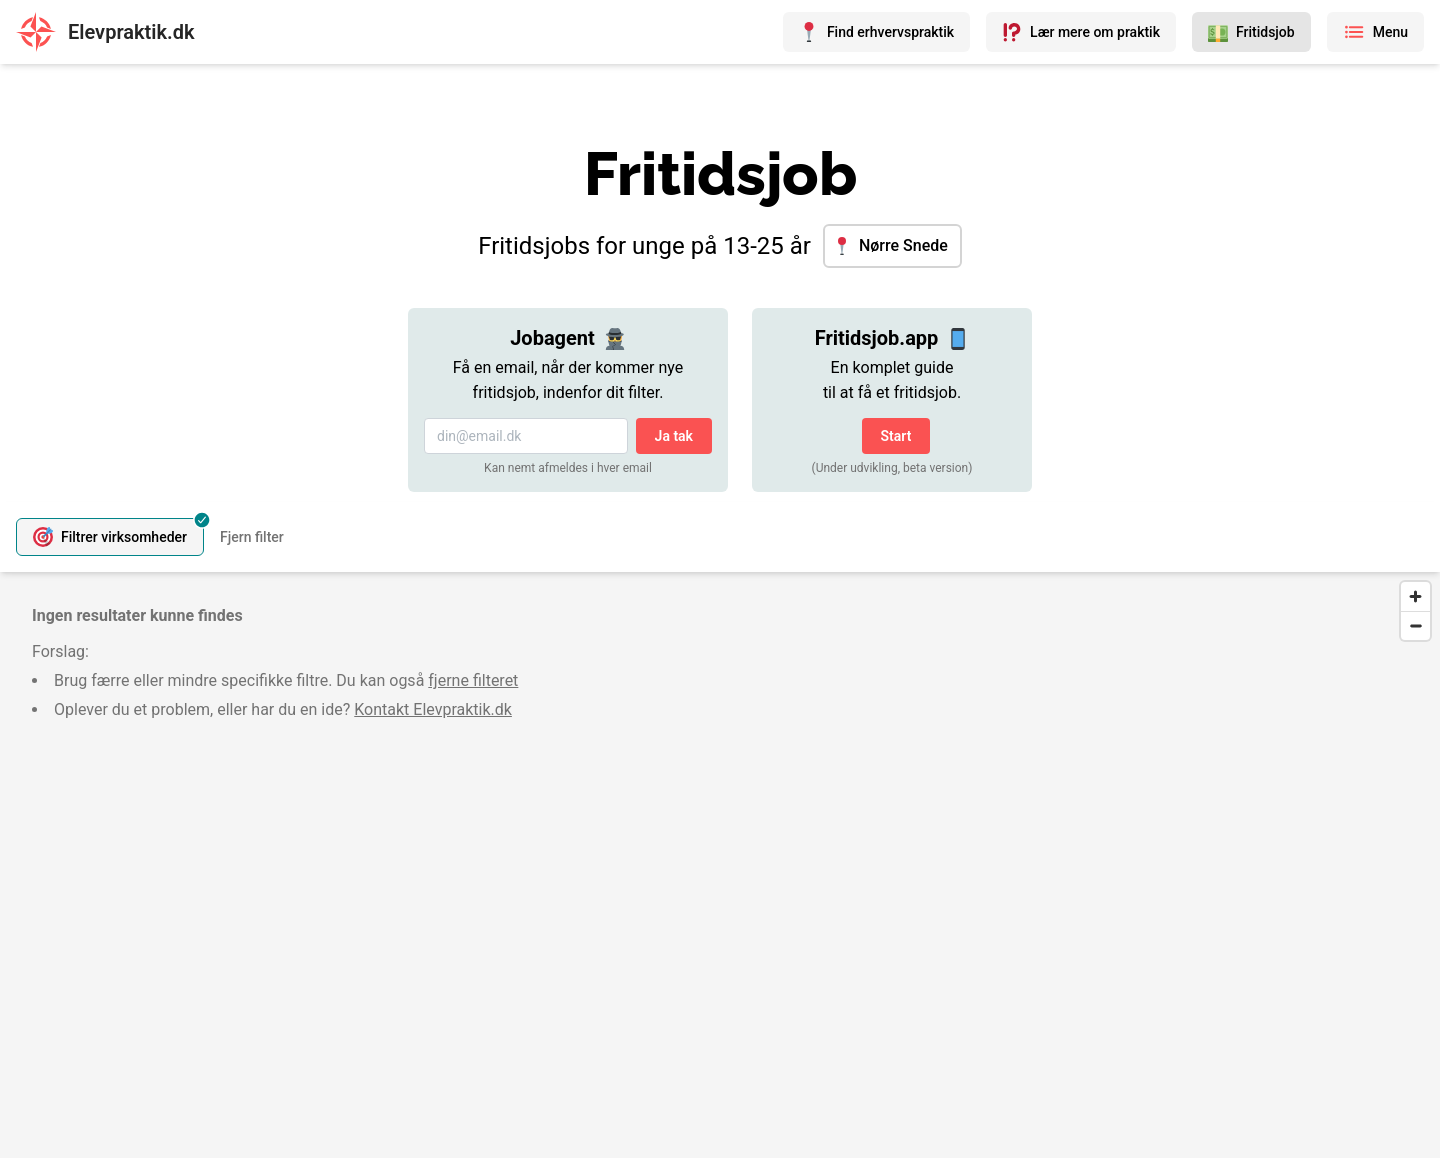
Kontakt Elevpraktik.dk (433, 709)
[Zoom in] (1415, 596)
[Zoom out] (1415, 625)
